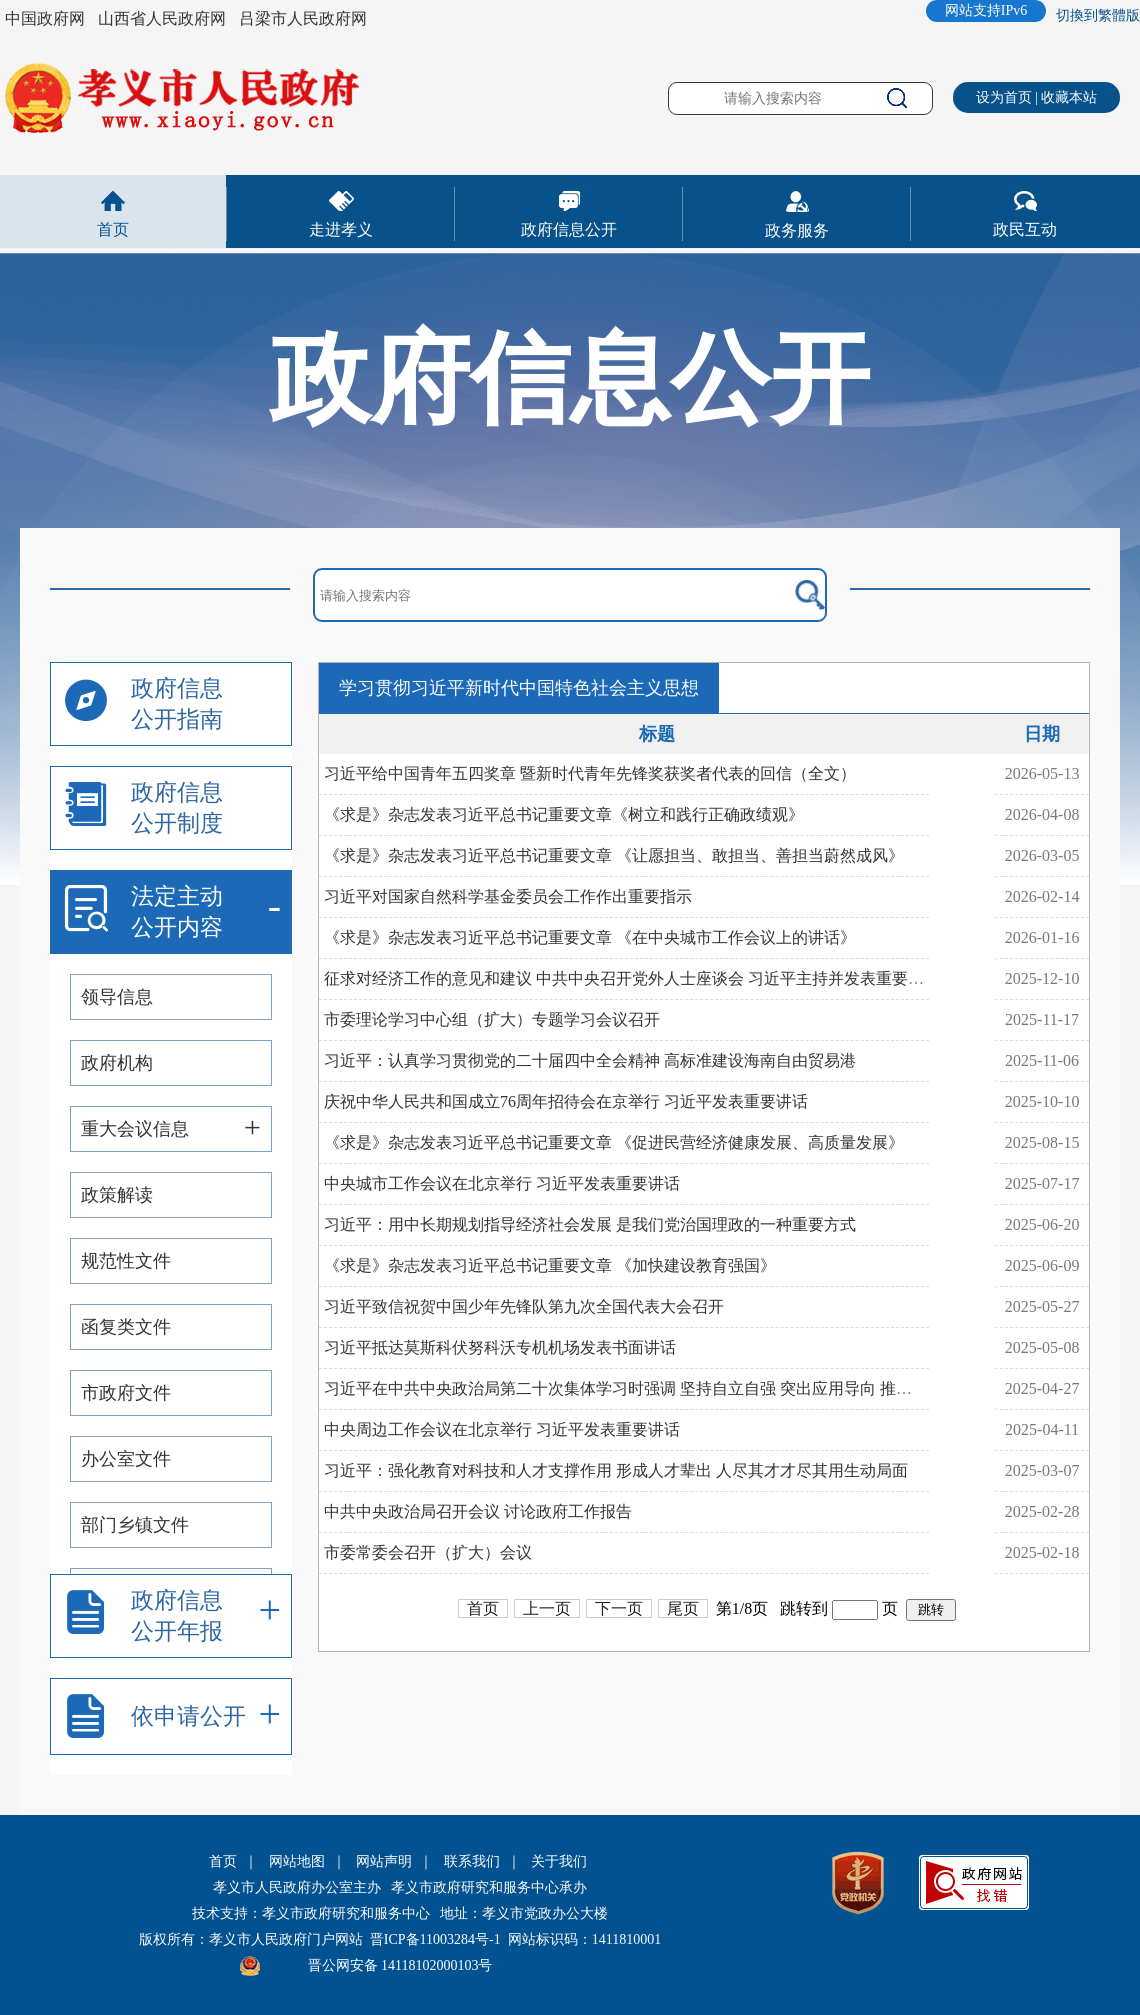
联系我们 (472, 1861)
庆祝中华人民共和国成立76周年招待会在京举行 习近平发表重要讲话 (566, 1101)
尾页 (683, 1608)
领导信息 (117, 997)
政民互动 (1025, 229)
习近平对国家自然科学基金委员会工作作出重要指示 (508, 896)
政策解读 (117, 1195)
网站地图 (297, 1861)
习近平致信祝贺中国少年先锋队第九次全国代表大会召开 (524, 1306)
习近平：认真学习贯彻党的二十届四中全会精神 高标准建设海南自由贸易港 (590, 1060)
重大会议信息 (135, 1129)
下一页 (619, 1608)
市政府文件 (126, 1393)
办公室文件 (126, 1459)
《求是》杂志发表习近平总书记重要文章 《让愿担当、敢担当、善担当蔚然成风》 (614, 855)
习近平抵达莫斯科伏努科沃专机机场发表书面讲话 (500, 1347)
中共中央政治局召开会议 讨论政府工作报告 (478, 1511)
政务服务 (797, 230)
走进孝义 (341, 229)
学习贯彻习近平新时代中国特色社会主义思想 (519, 688)
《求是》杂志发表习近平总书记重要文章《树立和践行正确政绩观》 (564, 814)
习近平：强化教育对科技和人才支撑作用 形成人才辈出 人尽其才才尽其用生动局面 (616, 1470)
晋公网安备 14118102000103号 (400, 1965)
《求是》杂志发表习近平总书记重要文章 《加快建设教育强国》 (550, 1265)
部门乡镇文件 (135, 1525)
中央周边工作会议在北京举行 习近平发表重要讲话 (502, 1429)
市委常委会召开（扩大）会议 (428, 1552)
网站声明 (384, 1861)
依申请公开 (188, 1716)
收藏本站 (1069, 97)
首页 (113, 229)
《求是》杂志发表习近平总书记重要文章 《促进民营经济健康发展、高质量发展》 (614, 1142)
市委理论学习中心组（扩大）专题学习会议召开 (492, 1019)
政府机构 (117, 1063)
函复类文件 (126, 1327)
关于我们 (559, 1861)
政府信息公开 (569, 229)
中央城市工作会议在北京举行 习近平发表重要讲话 (502, 1183)
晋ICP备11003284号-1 (435, 1939)
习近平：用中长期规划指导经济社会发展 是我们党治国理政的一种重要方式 (590, 1224)
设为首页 (1004, 97)
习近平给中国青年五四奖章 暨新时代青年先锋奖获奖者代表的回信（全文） (590, 773)
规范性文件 (126, 1261)
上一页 (547, 1608)
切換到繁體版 (1098, 15)
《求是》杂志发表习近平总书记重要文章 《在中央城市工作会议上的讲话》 (590, 937)
